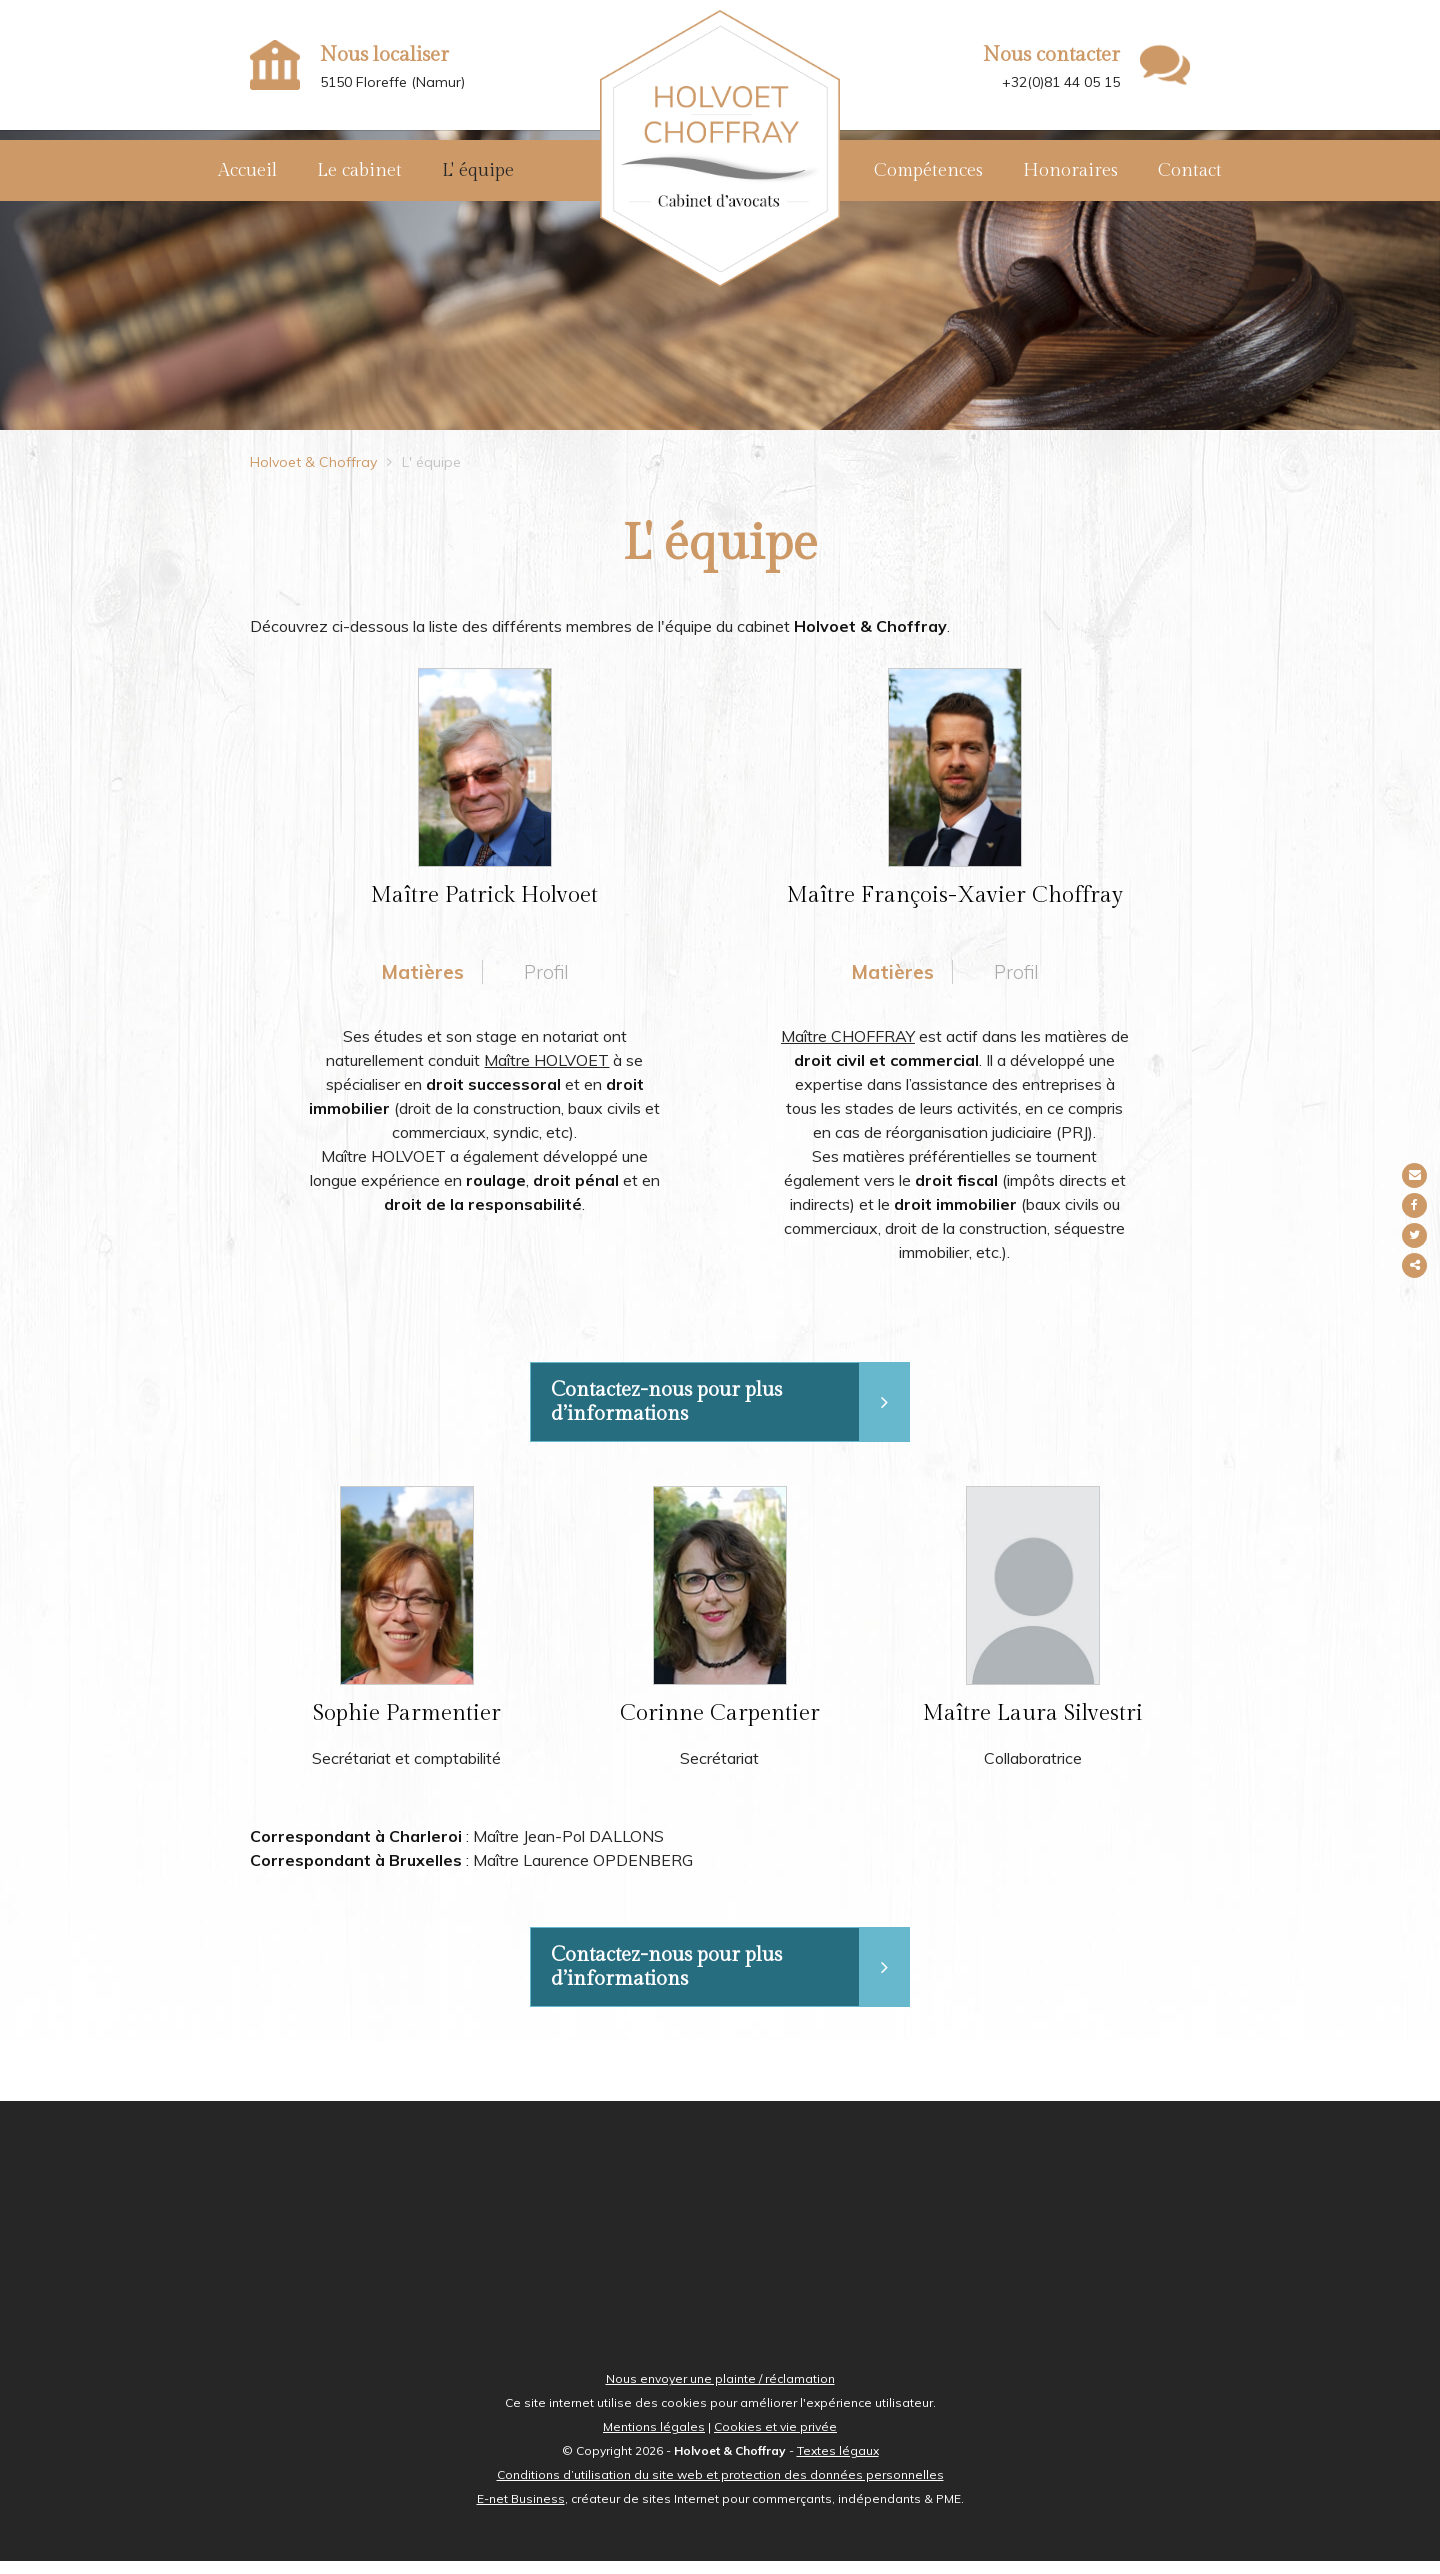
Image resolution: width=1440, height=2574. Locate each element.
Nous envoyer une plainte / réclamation (720, 2391)
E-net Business (521, 2511)
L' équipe (478, 170)
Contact (1190, 170)
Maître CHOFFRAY (848, 1046)
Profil (547, 981)
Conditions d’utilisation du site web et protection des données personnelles (720, 2487)
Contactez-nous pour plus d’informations (730, 1413)
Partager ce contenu (1417, 1265)
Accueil (247, 170)
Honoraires (1070, 170)
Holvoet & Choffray (313, 472)
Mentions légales (654, 2439)
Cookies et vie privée (775, 2439)
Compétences (928, 170)
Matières (422, 981)
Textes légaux (838, 2463)
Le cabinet (359, 170)
